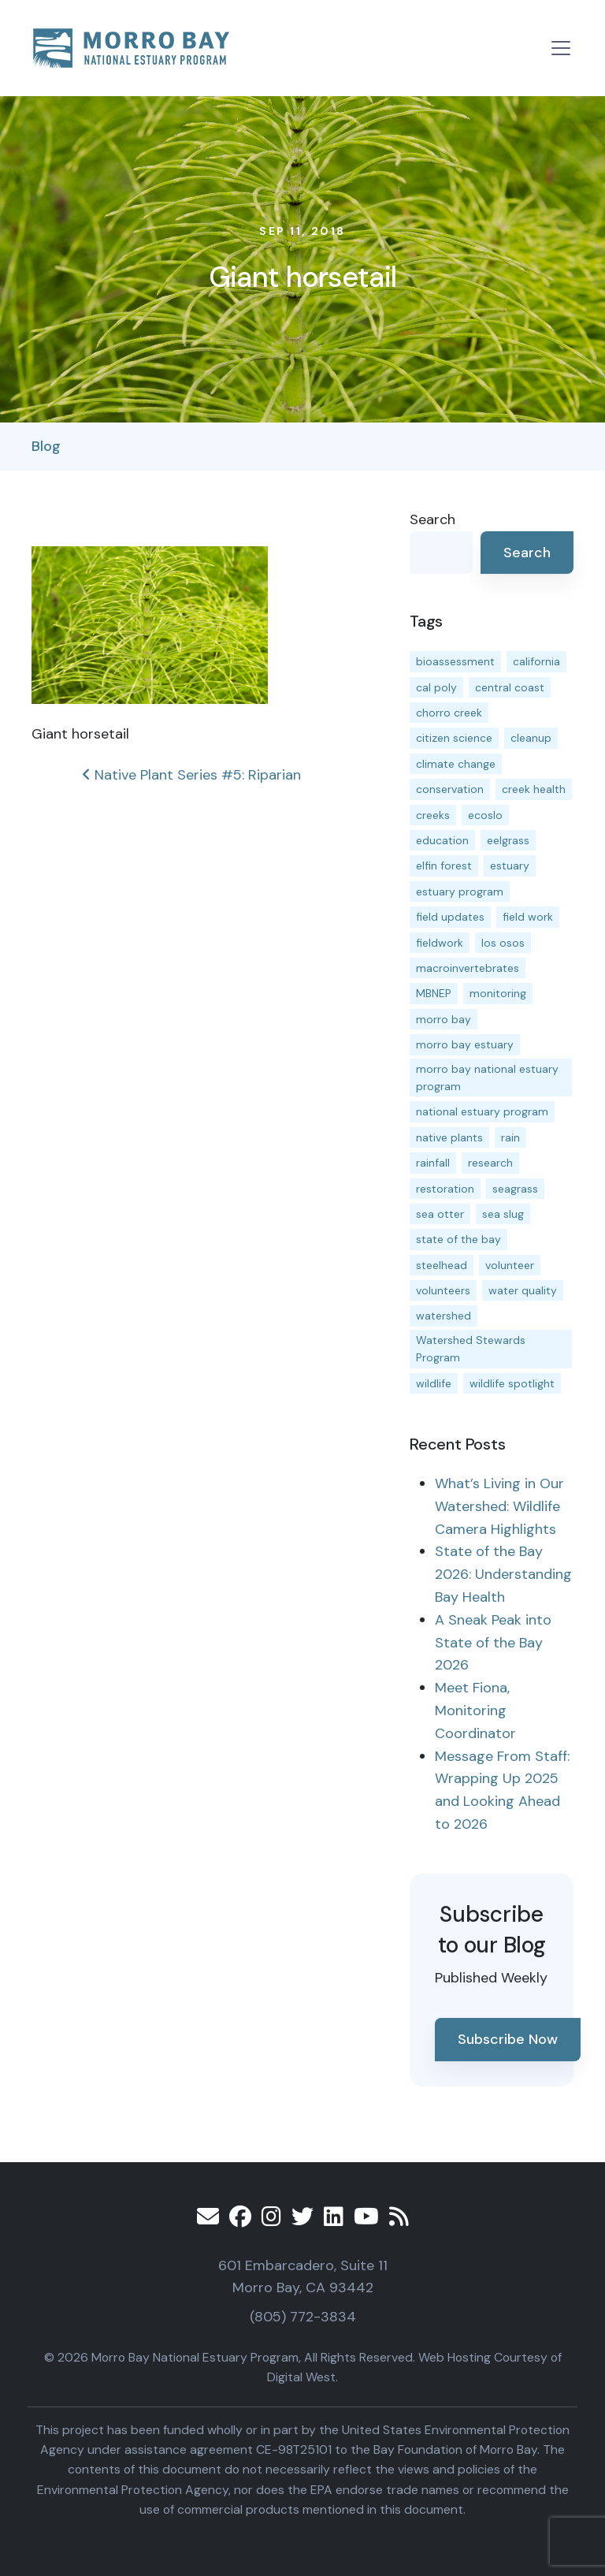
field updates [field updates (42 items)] (450, 917)
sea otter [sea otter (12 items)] (440, 1214)
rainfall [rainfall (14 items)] (433, 1163)
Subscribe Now (508, 2039)
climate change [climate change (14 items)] (456, 764)
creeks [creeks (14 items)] (433, 815)
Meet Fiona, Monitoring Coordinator (475, 1710)
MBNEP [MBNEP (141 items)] (433, 993)
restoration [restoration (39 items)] (445, 1189)
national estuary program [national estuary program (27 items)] (482, 1111)
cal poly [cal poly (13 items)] (436, 687)
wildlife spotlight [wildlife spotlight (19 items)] (512, 1383)
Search (432, 519)
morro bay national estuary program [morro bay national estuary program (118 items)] (487, 1077)
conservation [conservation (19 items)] (450, 789)
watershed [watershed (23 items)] (443, 1315)
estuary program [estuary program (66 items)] (459, 891)
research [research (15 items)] (490, 1163)
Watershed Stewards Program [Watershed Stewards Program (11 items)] (470, 1348)
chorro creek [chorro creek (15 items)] (449, 712)
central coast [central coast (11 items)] (509, 687)
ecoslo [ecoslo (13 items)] (485, 815)
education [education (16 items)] (442, 840)
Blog (46, 446)
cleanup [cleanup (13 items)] (530, 738)
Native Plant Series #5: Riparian (191, 774)
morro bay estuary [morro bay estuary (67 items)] (465, 1044)
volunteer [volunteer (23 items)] (509, 1265)
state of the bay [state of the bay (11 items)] (458, 1239)
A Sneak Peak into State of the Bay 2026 (493, 1642)
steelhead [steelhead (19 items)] (441, 1265)
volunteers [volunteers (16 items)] (443, 1290)
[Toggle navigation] (560, 48)
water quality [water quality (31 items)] (522, 1290)
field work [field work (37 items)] (528, 917)
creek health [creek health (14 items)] (534, 789)
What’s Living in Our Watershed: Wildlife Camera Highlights (499, 1506)
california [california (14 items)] (536, 661)
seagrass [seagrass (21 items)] (515, 1189)
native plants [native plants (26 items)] (449, 1137)
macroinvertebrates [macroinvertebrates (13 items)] (467, 968)
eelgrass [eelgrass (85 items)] (508, 840)
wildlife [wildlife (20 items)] (433, 1383)
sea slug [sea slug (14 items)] (503, 1214)
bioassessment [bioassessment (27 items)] (455, 661)
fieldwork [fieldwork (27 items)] (439, 943)
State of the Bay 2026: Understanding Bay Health (503, 1574)
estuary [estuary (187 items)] (509, 865)
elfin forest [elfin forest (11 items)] (444, 865)
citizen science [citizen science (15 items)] (454, 738)
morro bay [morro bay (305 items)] (443, 1019)
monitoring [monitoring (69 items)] (498, 993)
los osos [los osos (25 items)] (503, 943)
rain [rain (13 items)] (510, 1137)
